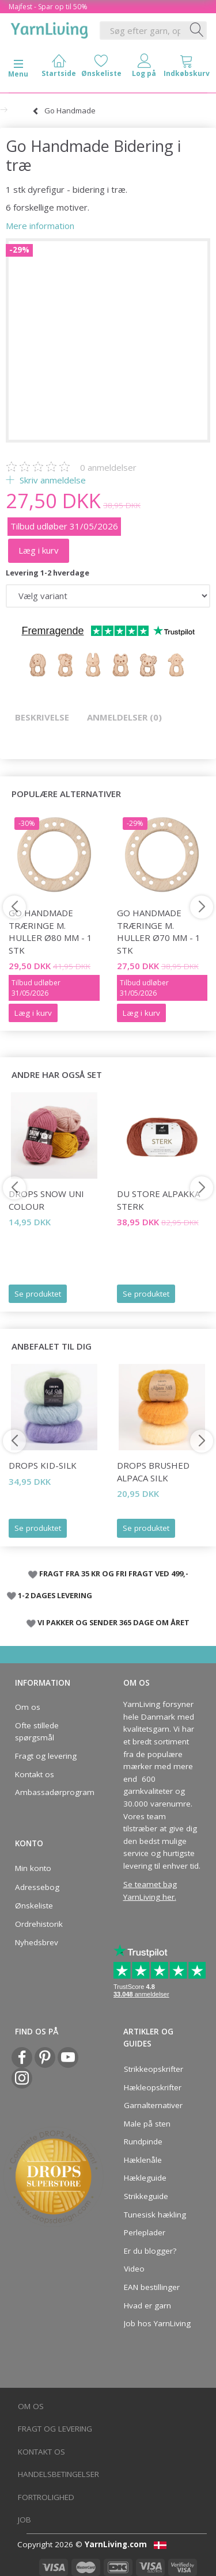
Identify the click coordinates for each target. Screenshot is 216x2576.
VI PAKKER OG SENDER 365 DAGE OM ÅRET (113, 1622)
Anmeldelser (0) (124, 717)
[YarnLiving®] (49, 28)
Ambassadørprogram (51, 1792)
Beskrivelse (42, 717)
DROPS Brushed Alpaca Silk (153, 1471)
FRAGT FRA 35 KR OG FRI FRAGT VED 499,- (113, 1573)
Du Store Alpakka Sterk (158, 1199)
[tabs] (186, 68)
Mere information (40, 225)
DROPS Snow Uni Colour (46, 1199)
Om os (27, 1707)
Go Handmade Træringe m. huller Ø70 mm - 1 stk (158, 931)
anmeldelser (108, 467)
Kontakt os (34, 1774)
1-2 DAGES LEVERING (55, 1595)
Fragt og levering (46, 1756)
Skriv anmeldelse (51, 480)
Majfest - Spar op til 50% (48, 7)
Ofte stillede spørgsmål (37, 1731)
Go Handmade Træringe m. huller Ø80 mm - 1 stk (50, 931)
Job (24, 2519)
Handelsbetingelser (58, 2474)
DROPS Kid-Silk (43, 1465)
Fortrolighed (46, 2497)
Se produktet (37, 1294)
